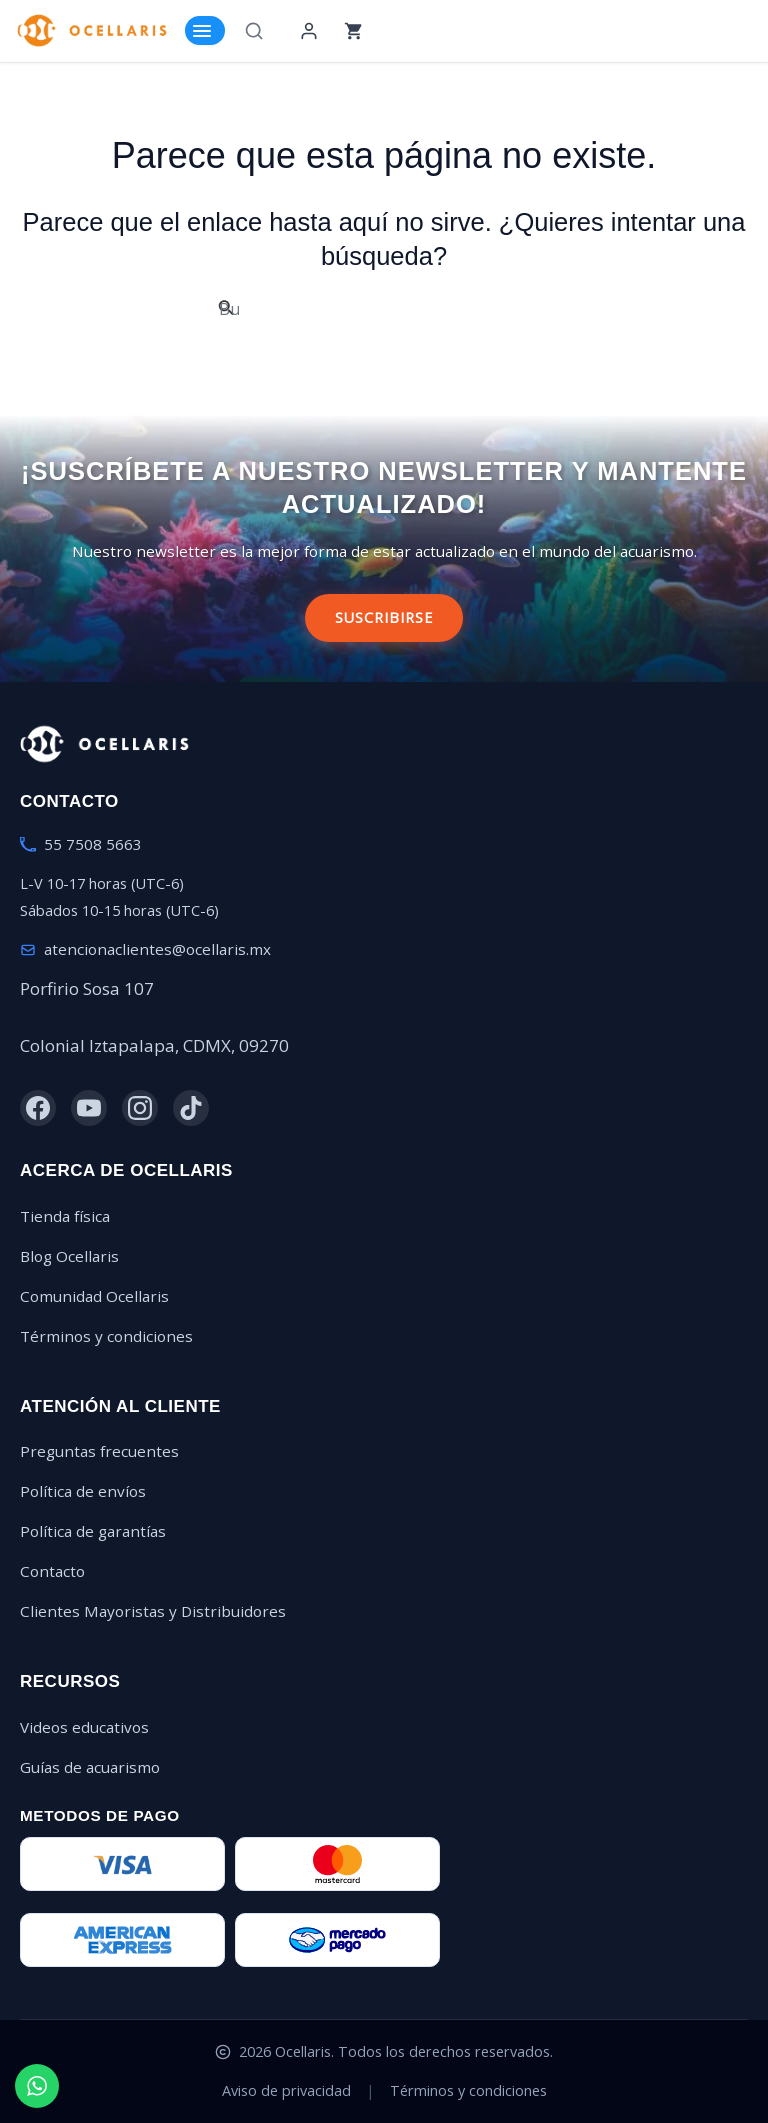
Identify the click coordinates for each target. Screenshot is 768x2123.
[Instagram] (140, 1108)
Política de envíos (83, 1491)
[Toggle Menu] (205, 30)
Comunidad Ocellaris (94, 1296)
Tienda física (65, 1216)
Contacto (52, 1571)
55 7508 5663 (93, 844)
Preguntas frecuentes (99, 1451)
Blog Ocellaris (69, 1256)
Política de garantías (93, 1531)
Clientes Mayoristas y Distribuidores (153, 1611)
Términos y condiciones (106, 1336)
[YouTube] (89, 1108)
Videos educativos (84, 1727)
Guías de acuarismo (90, 1767)
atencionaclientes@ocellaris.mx (157, 949)
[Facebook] (38, 1108)
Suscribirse (384, 617)
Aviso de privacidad (286, 2090)
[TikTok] (191, 1108)
